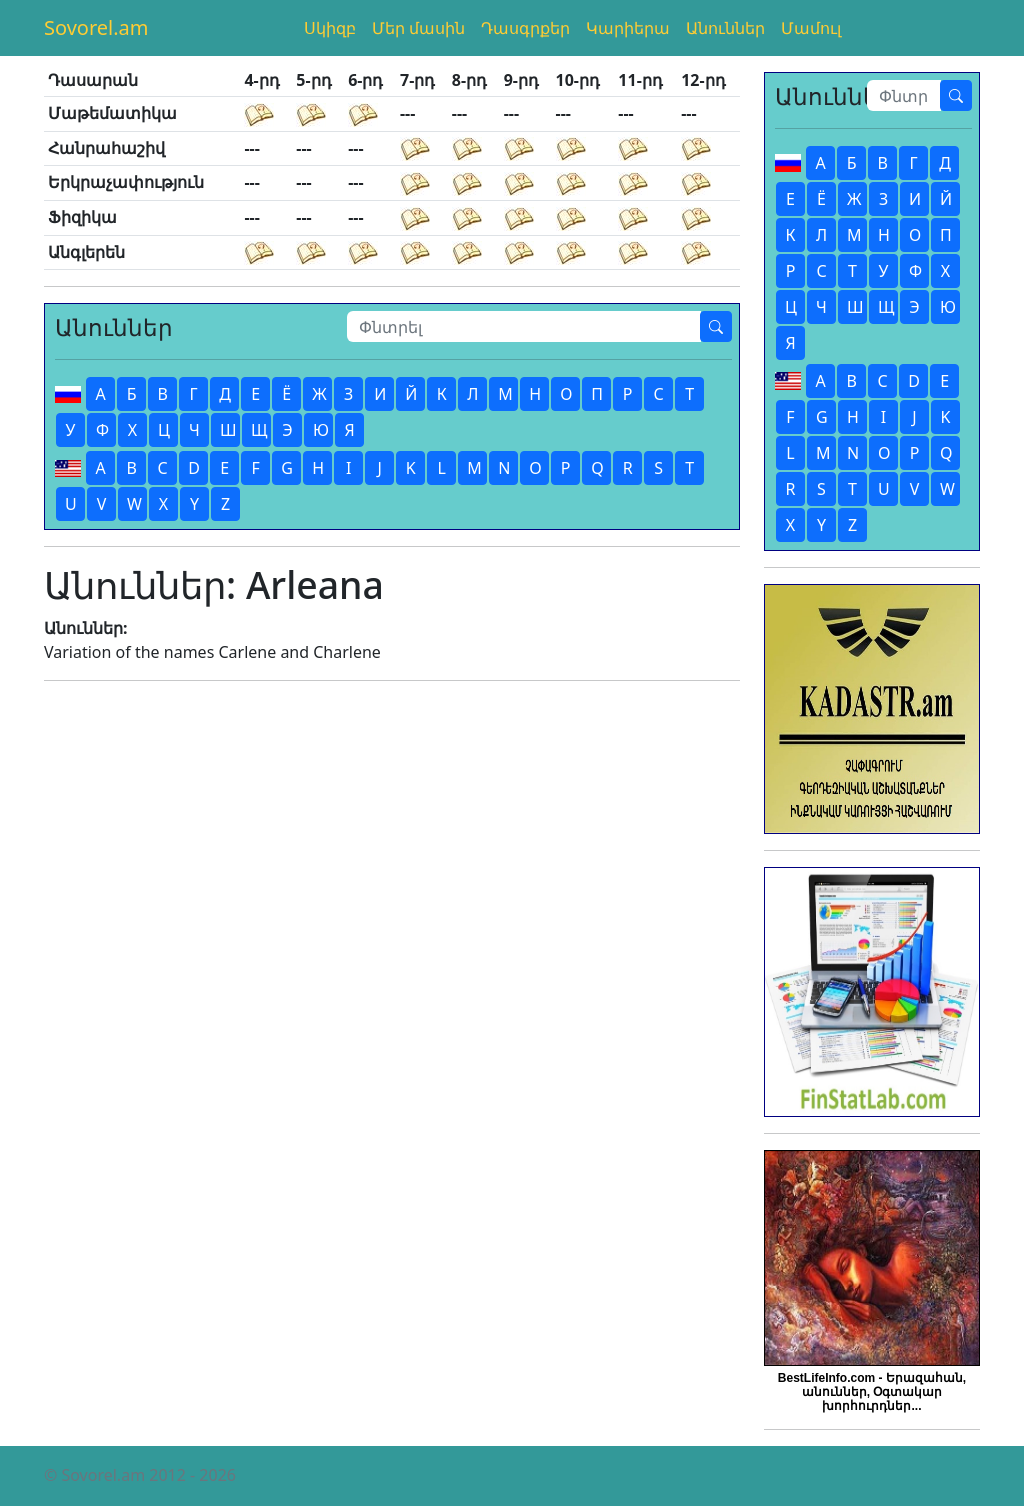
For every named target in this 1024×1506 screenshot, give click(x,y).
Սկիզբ (330, 28)
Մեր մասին (418, 28)
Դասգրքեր (525, 28)
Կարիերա (628, 28)
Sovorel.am (96, 27)
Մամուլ (811, 28)
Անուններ (725, 28)
